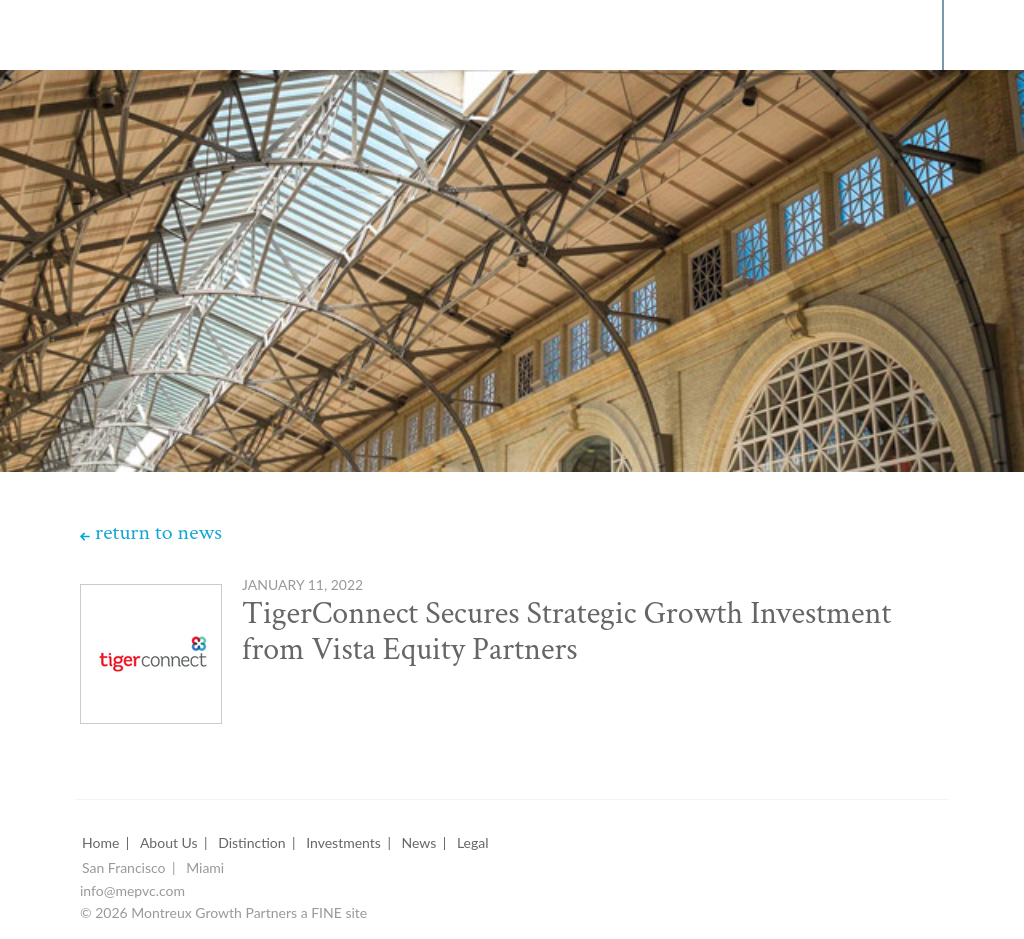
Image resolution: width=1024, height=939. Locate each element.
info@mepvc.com (132, 891)
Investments (343, 843)
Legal (473, 843)
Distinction (251, 843)
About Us (169, 843)
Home (100, 843)
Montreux (89, 34)
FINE (326, 913)
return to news (158, 533)
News (419, 843)
